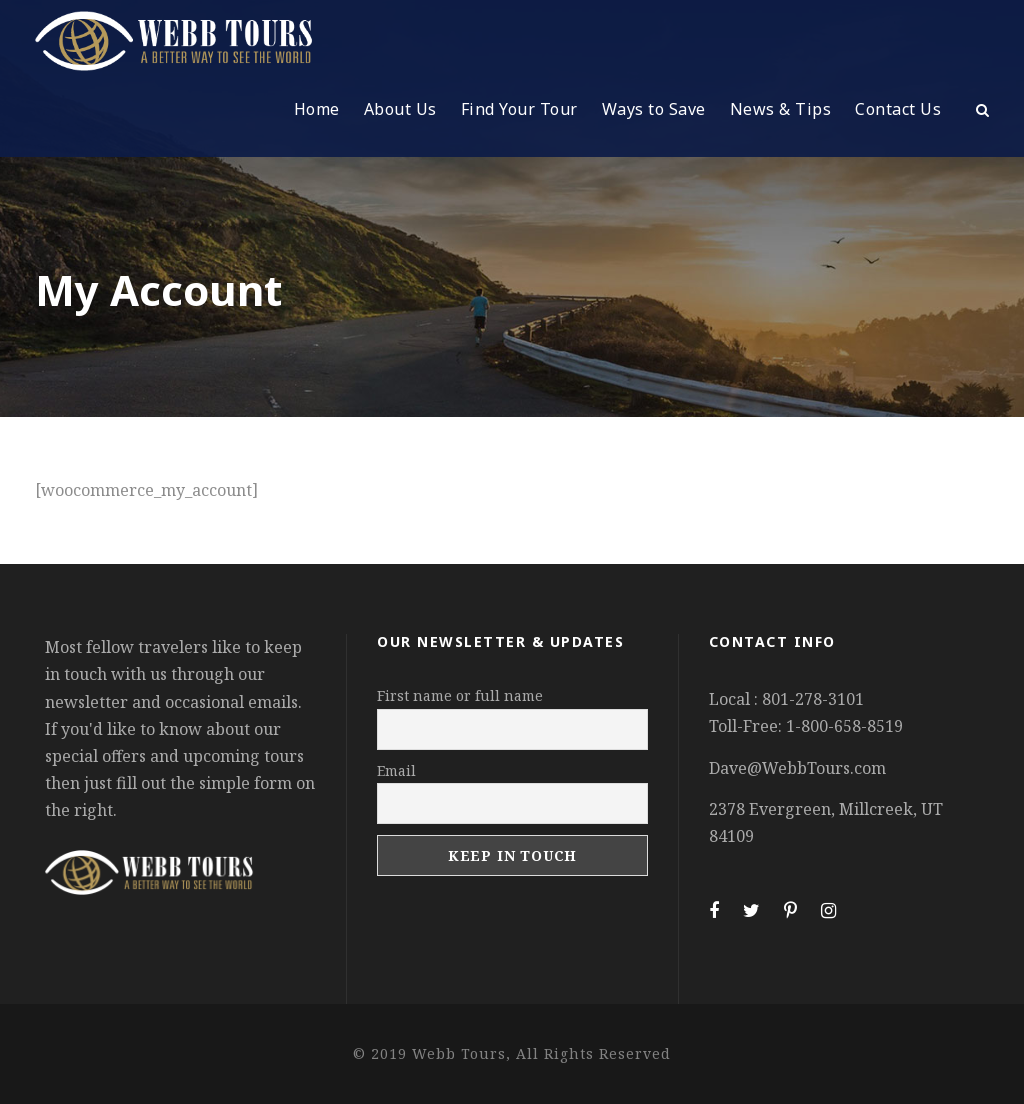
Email (396, 770)
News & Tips (781, 109)
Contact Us (898, 109)
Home (317, 109)
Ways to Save (654, 109)
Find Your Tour (519, 109)
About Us (400, 109)
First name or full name (460, 695)
